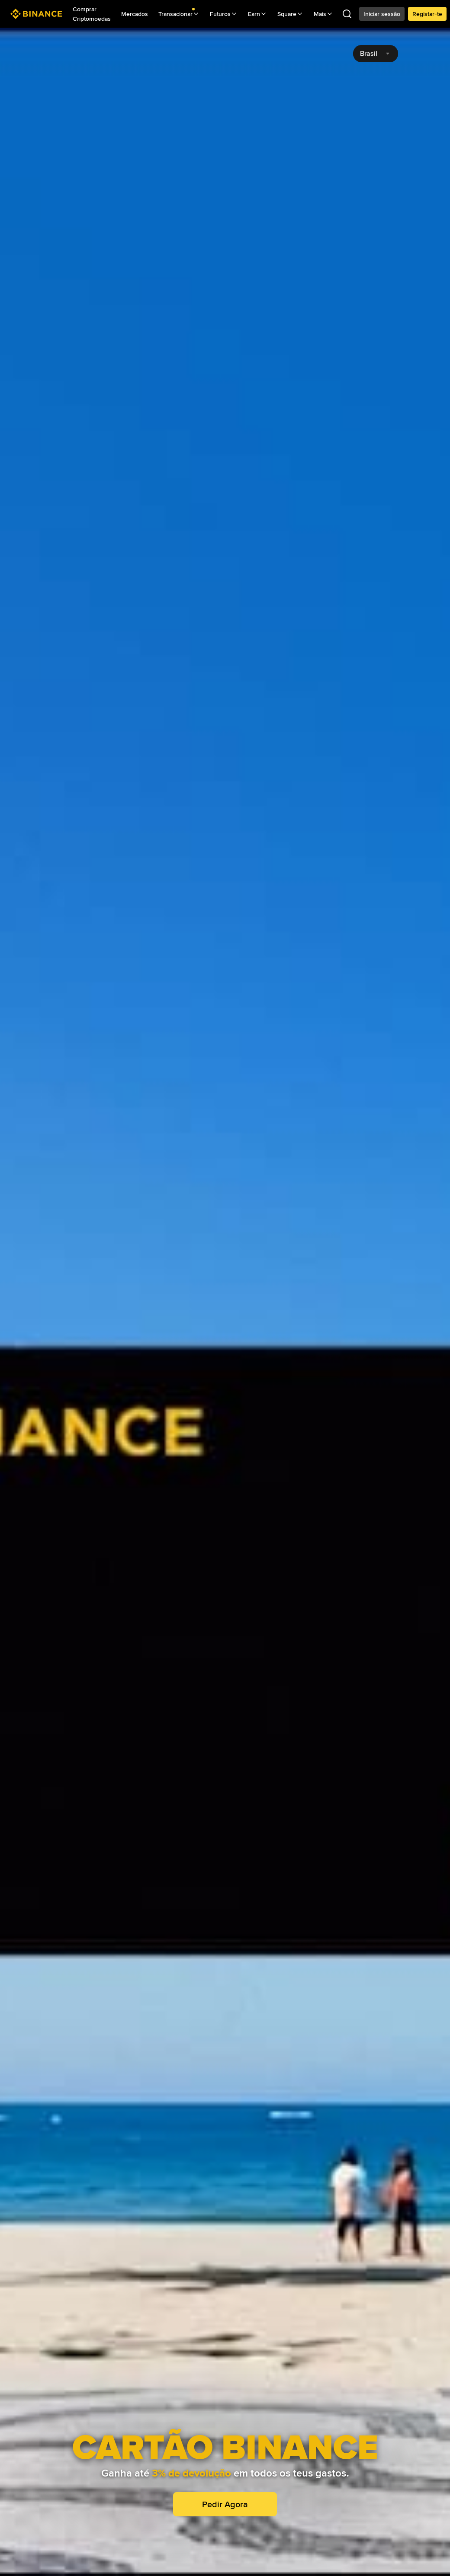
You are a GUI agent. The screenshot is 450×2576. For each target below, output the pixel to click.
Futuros (224, 14)
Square (290, 14)
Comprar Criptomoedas (92, 13)
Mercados (134, 14)
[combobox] (375, 53)
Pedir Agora (225, 2504)
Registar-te (427, 14)
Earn (257, 14)
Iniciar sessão (381, 14)
